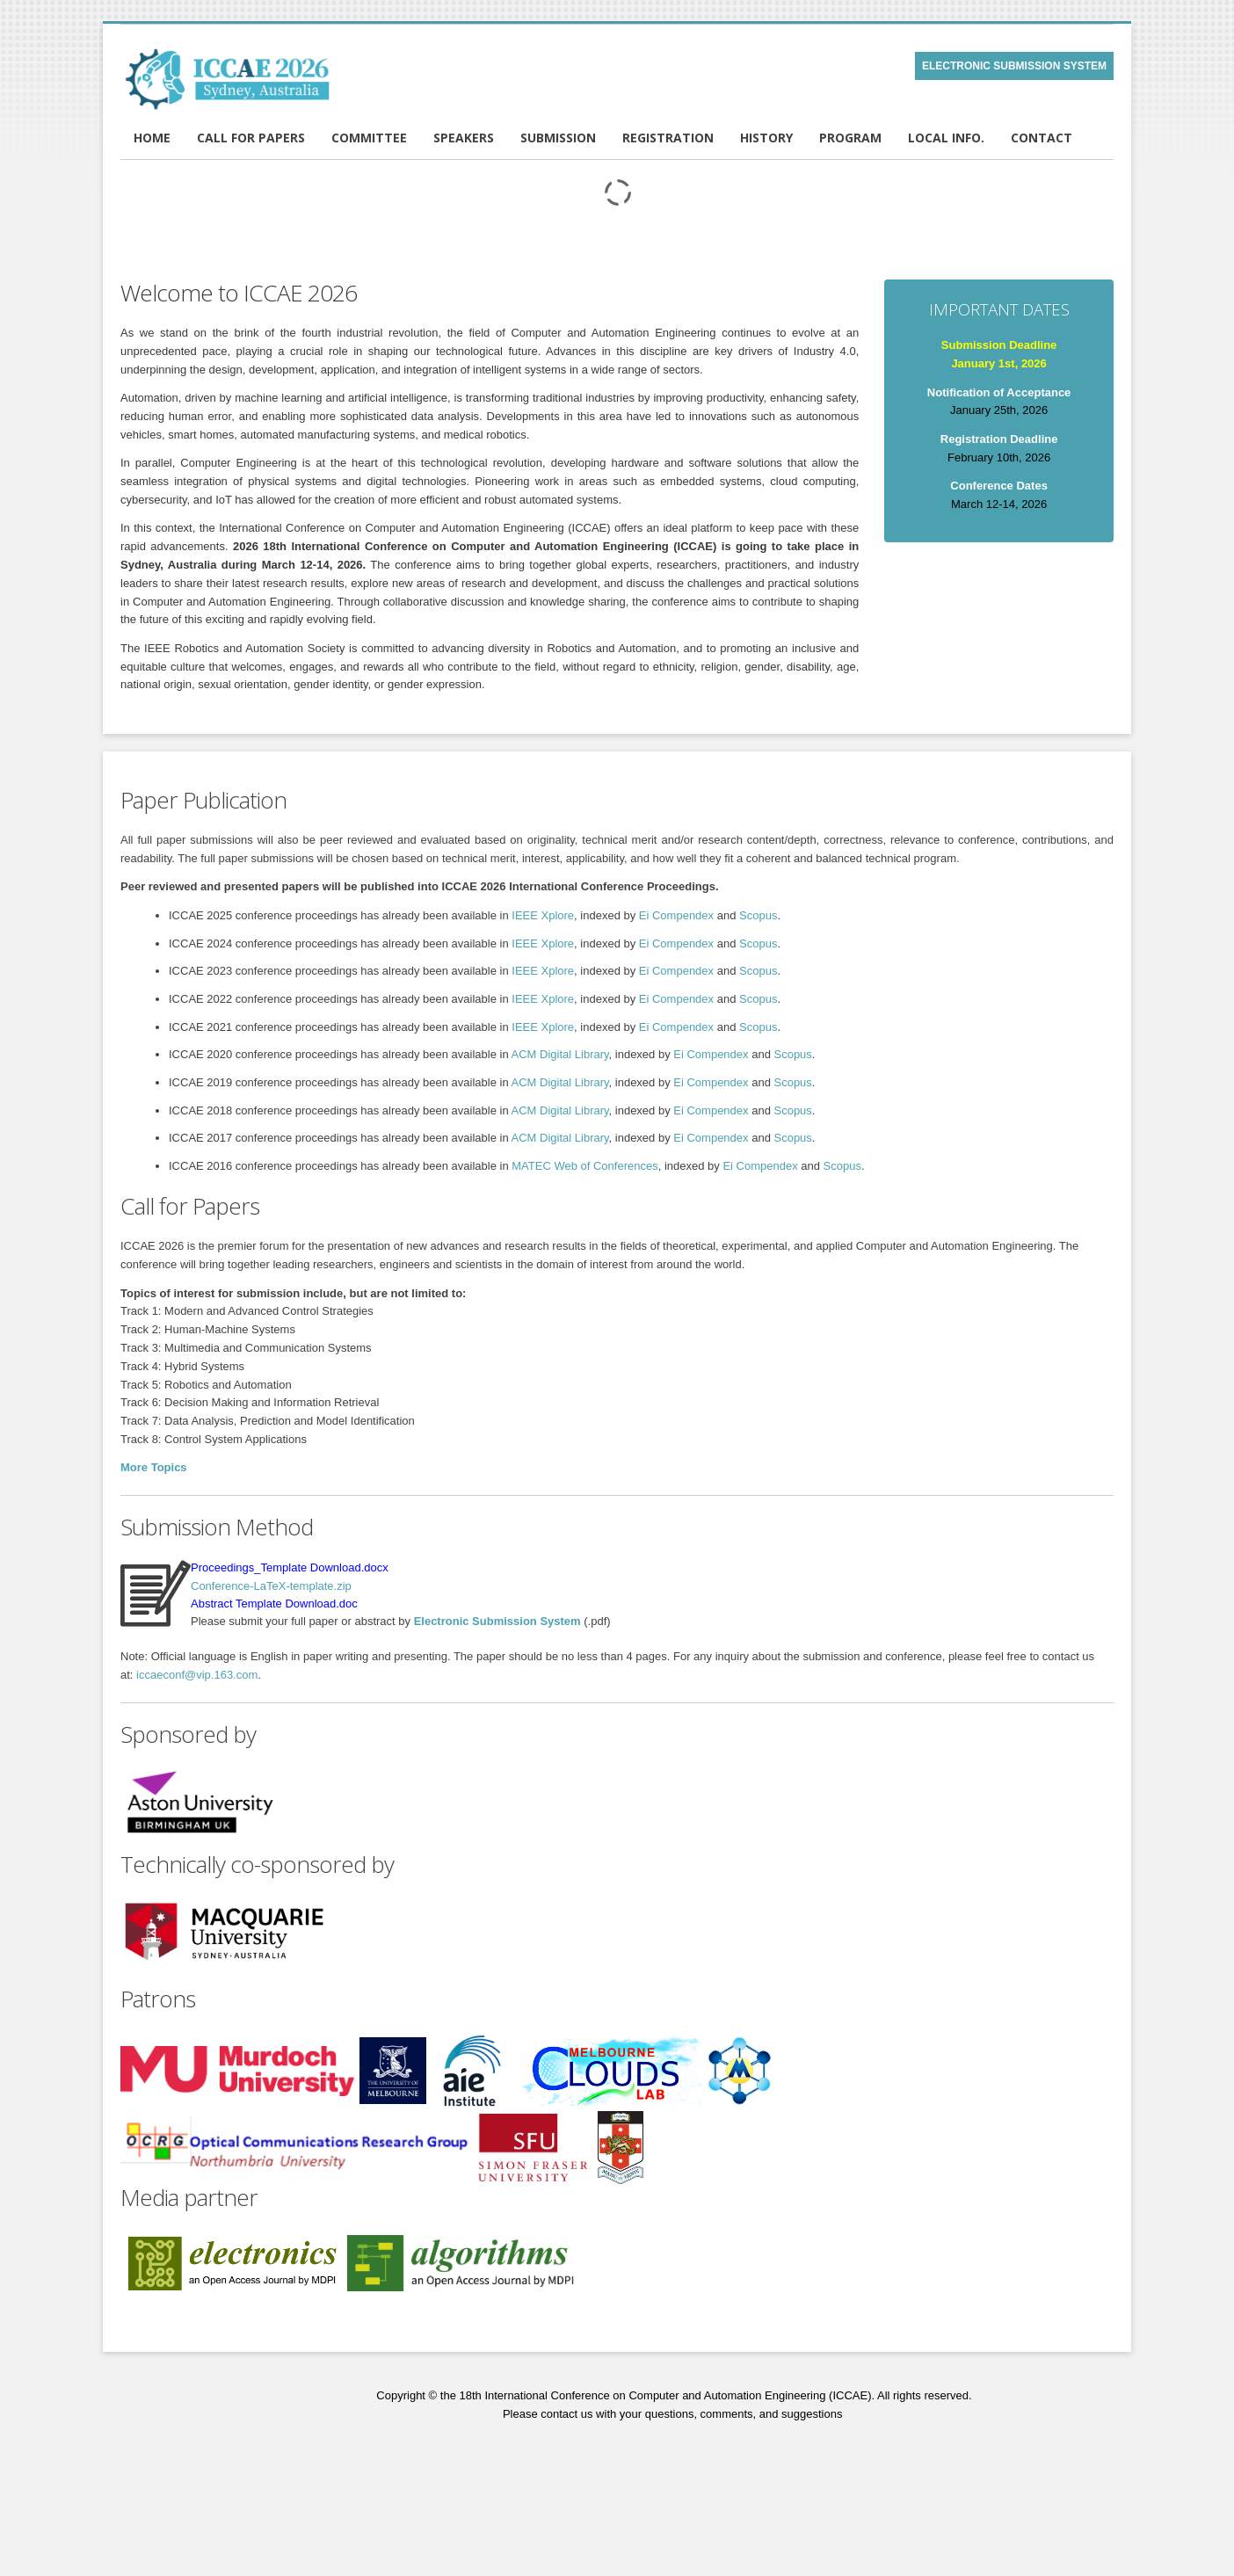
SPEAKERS (463, 137)
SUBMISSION (558, 137)
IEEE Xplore (543, 915)
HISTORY (766, 137)
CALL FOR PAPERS (251, 137)
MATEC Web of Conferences (584, 1165)
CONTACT (1041, 137)
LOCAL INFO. (946, 137)
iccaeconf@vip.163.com (197, 1674)
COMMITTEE (369, 137)
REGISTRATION (668, 137)
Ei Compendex (676, 915)
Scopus (758, 915)
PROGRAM (850, 137)
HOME (152, 137)
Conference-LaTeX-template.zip (271, 1586)
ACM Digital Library (560, 1054)
